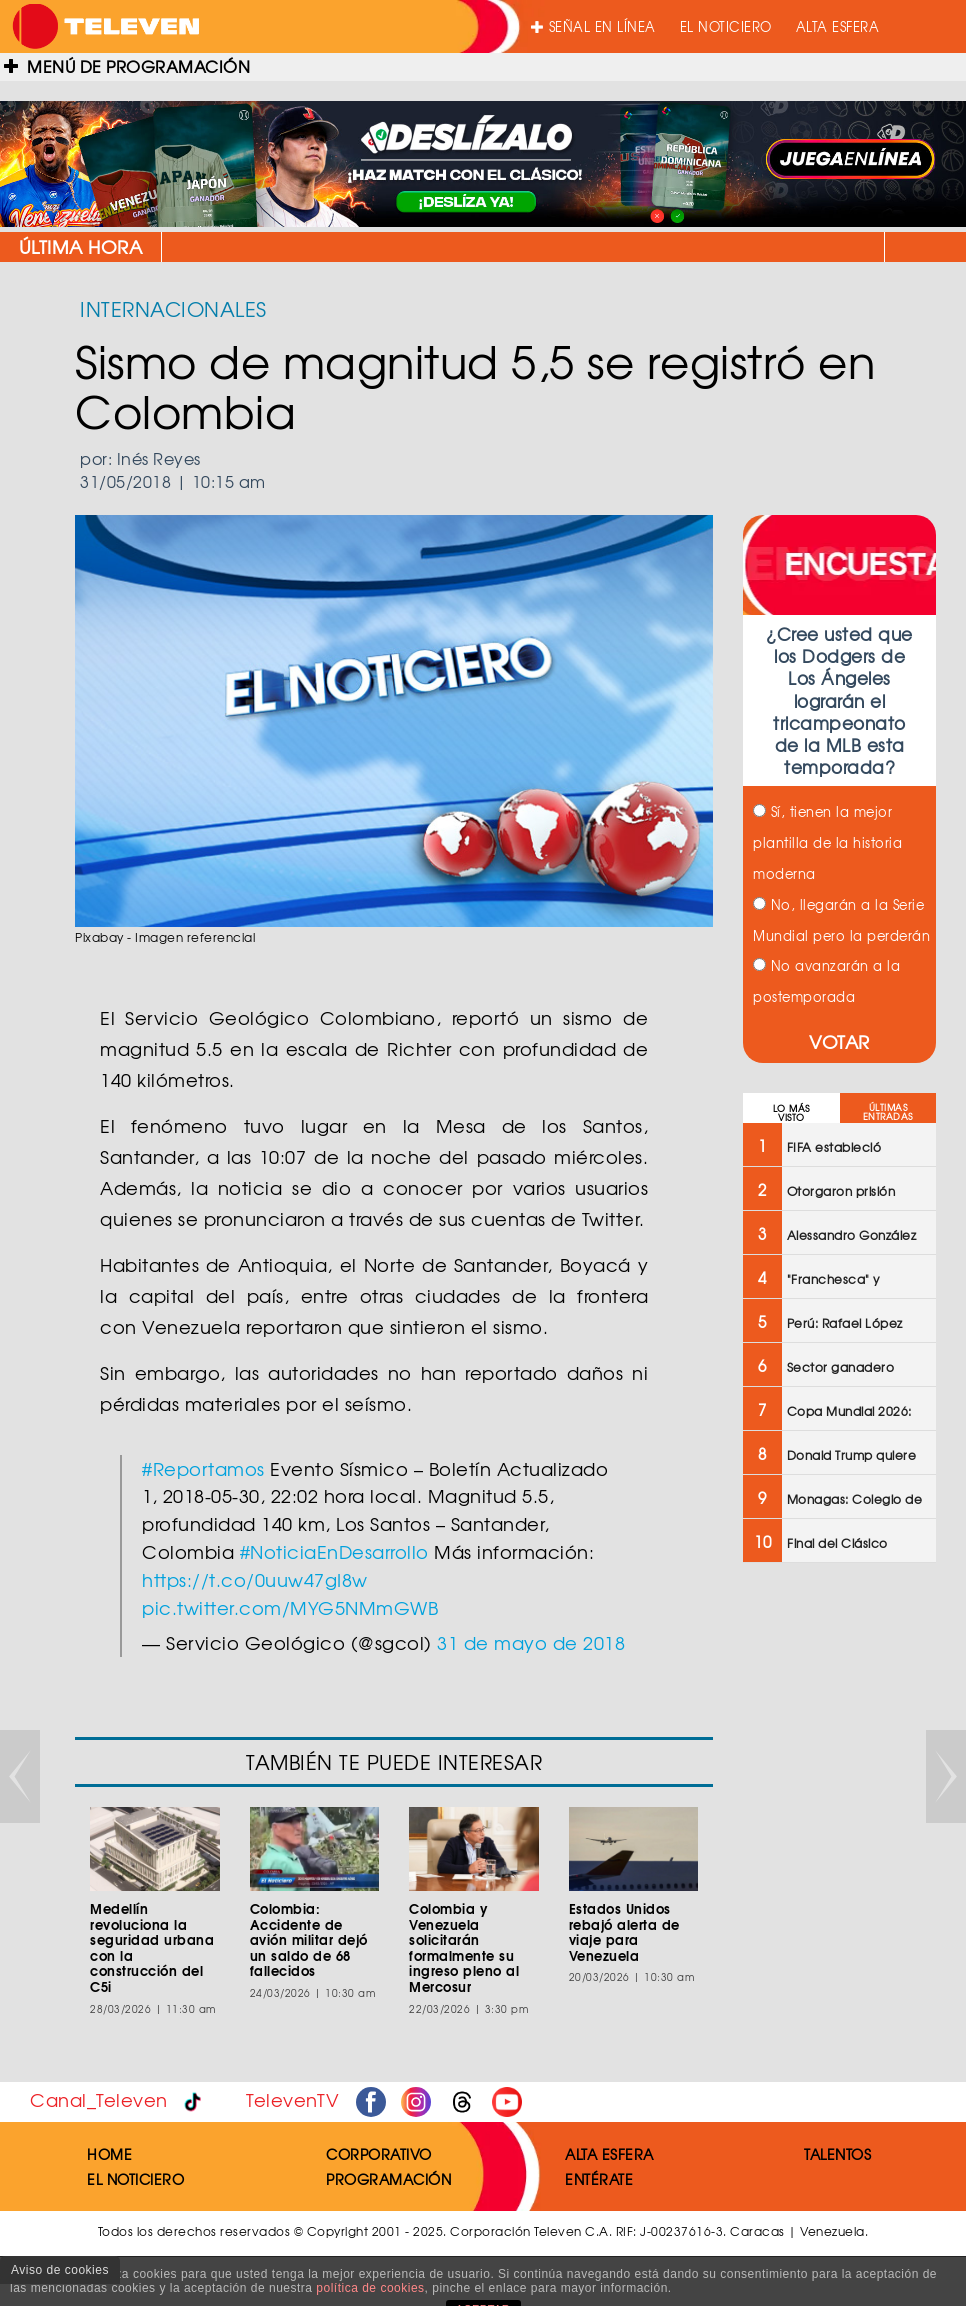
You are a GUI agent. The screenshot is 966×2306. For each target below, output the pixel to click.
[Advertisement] (837, 1898)
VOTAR (839, 1041)
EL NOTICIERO (726, 26)
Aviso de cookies (60, 2270)
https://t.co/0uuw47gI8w (255, 1579)
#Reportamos (203, 1468)
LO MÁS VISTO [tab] (791, 1113)
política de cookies (370, 2288)
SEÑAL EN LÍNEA (593, 26)
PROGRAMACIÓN (388, 2179)
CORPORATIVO (379, 2154)
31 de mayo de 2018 (531, 1642)
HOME (109, 2154)
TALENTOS (837, 2154)
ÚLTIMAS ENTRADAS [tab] (888, 1112)
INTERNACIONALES (173, 308)
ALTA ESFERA (838, 26)
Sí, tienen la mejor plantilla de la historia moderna (827, 842)
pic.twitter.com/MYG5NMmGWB (290, 1607)
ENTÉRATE (599, 2179)
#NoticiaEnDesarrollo (334, 1551)
